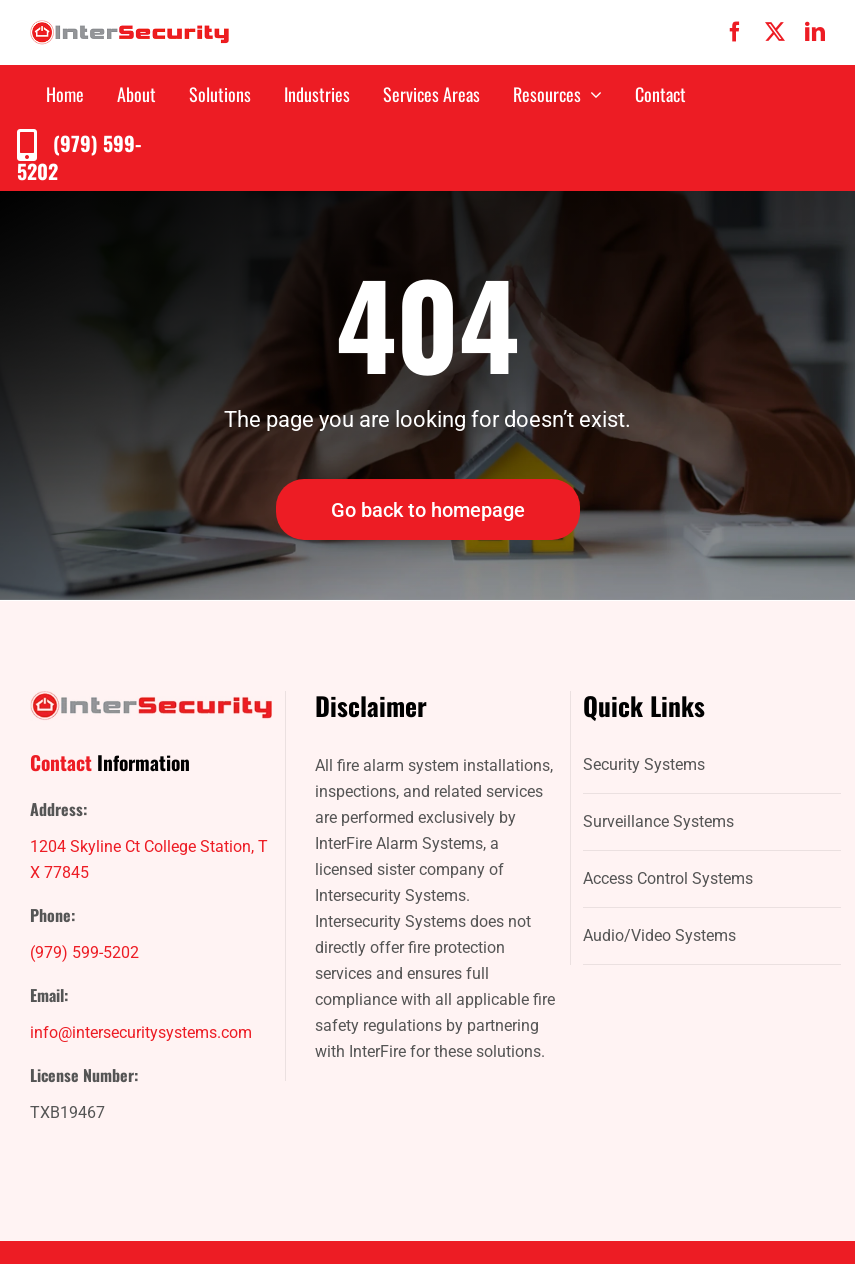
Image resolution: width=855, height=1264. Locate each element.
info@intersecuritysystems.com (141, 1032)
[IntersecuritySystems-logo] (129, 27)
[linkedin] (815, 32)
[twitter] (775, 32)
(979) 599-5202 (79, 157)
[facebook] (735, 32)
